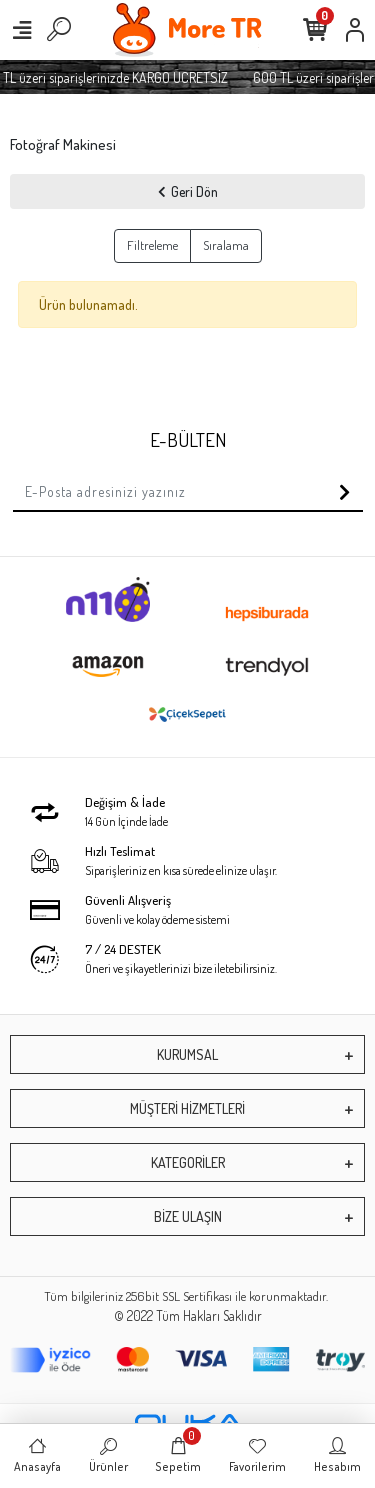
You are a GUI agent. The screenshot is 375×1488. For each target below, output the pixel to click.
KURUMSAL (187, 1054)
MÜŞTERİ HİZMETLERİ (187, 1108)
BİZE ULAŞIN (188, 1216)
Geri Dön (188, 191)
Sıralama (226, 245)
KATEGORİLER (188, 1162)
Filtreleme (152, 245)
